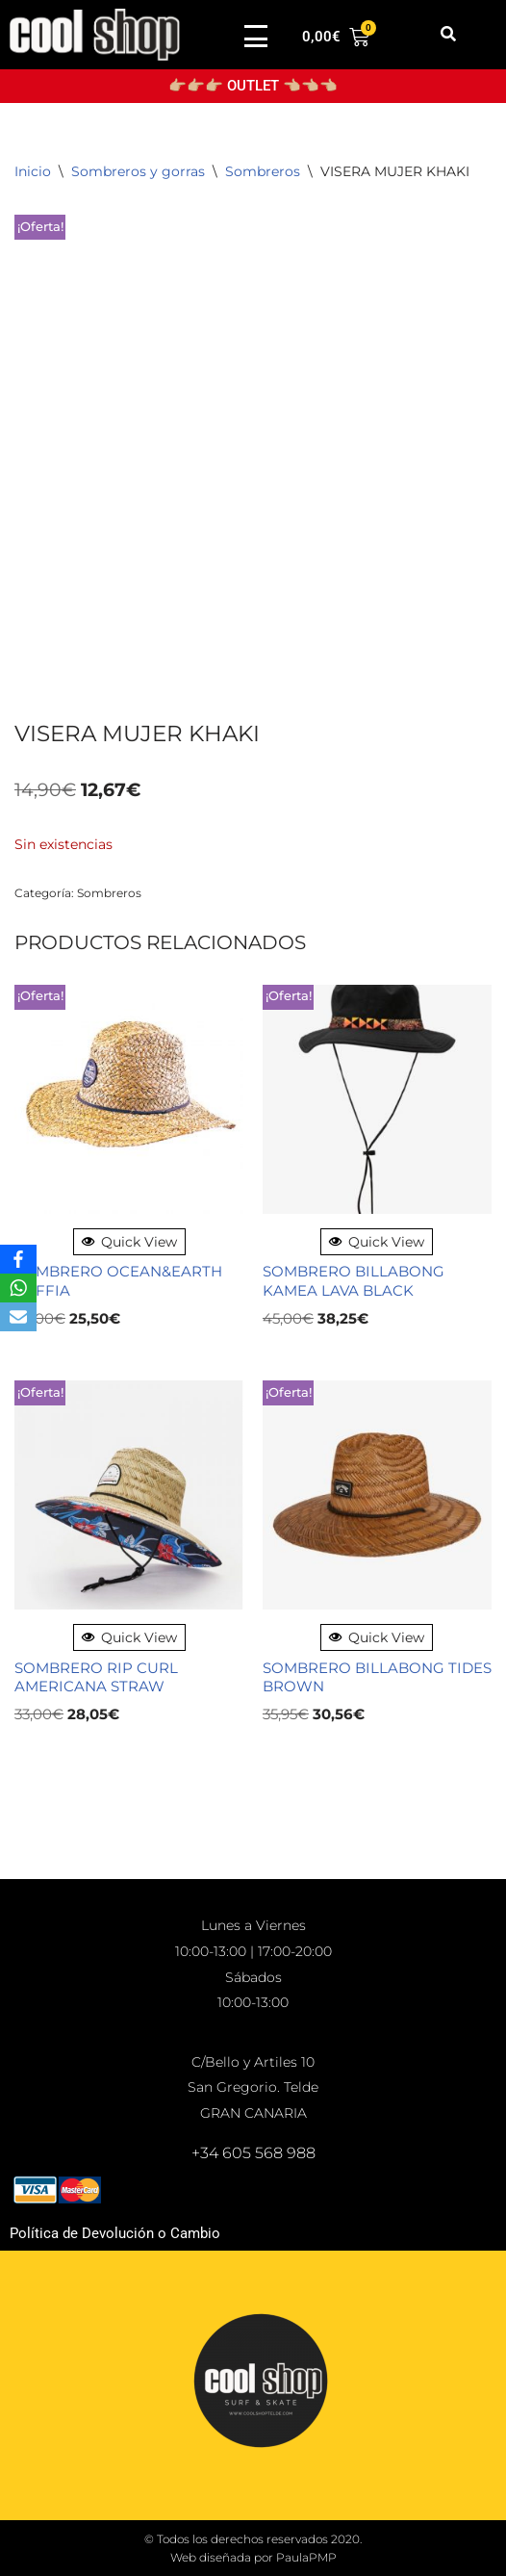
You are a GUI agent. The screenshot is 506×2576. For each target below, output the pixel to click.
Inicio (32, 171)
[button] (449, 34)
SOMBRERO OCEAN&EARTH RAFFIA (118, 1281)
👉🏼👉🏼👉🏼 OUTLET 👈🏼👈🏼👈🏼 (253, 85)
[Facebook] (18, 1259)
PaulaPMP (306, 2557)
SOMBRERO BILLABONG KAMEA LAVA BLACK (353, 1281)
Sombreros (262, 171)
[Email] (18, 1316)
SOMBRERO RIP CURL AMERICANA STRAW (96, 1677)
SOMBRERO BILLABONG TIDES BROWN (377, 1677)
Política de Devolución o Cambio (115, 2233)
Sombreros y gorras (138, 171)
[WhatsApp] (18, 1288)
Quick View (129, 1241)
